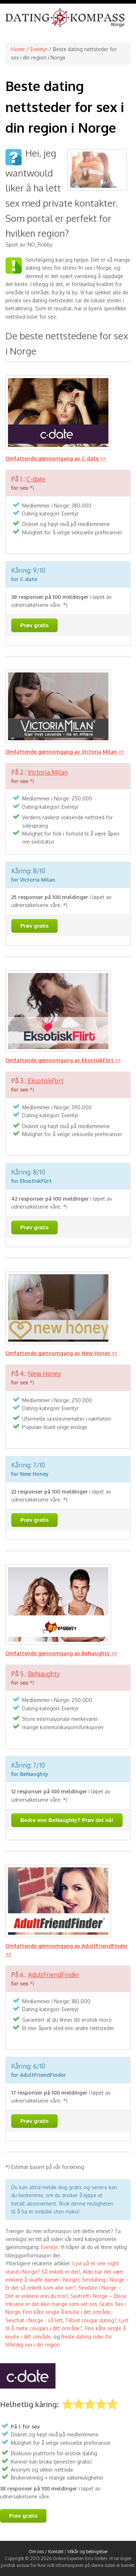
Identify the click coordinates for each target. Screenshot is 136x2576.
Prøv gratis (34, 625)
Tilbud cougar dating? (91, 2320)
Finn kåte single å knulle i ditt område (67, 2312)
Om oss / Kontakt (46, 2551)
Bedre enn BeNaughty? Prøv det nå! (67, 1820)
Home (18, 49)
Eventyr (39, 49)
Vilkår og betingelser (87, 2551)
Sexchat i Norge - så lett (34, 2320)
